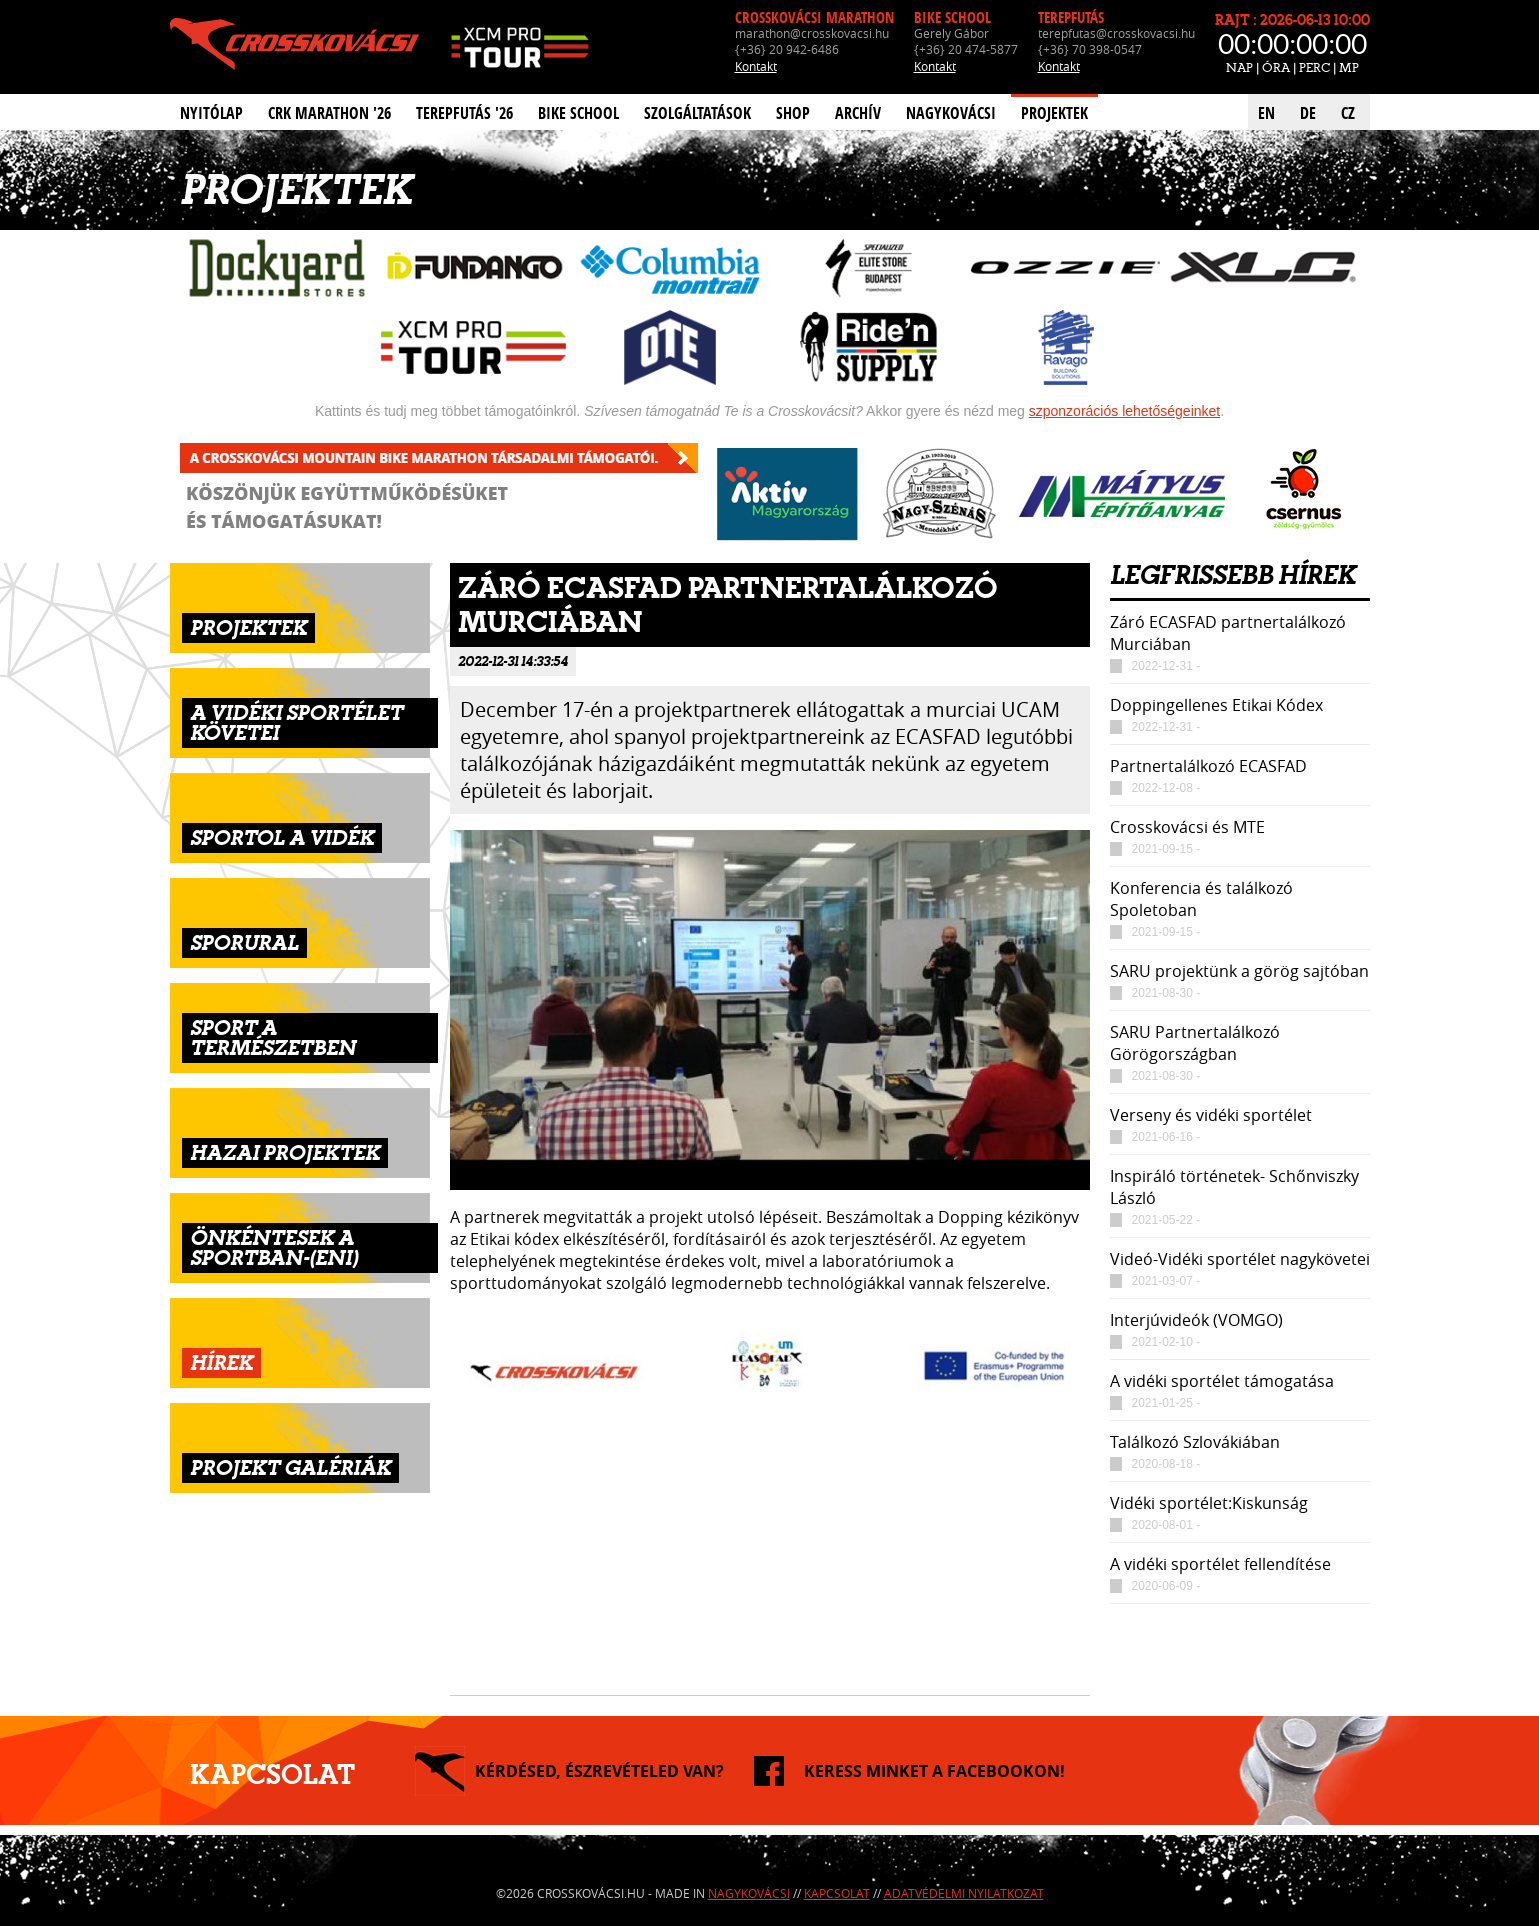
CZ (1348, 113)
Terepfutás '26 (464, 113)
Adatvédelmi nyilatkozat (964, 1893)
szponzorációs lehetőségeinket (1124, 411)
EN (1266, 113)
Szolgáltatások (697, 113)
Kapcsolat (837, 1893)
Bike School (578, 113)
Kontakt (756, 66)
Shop (793, 113)
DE (1308, 113)
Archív (858, 113)
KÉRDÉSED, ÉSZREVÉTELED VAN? (599, 1771)
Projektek (1054, 113)
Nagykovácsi (951, 113)
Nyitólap (211, 113)
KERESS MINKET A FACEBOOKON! (934, 1771)
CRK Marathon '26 (329, 113)
